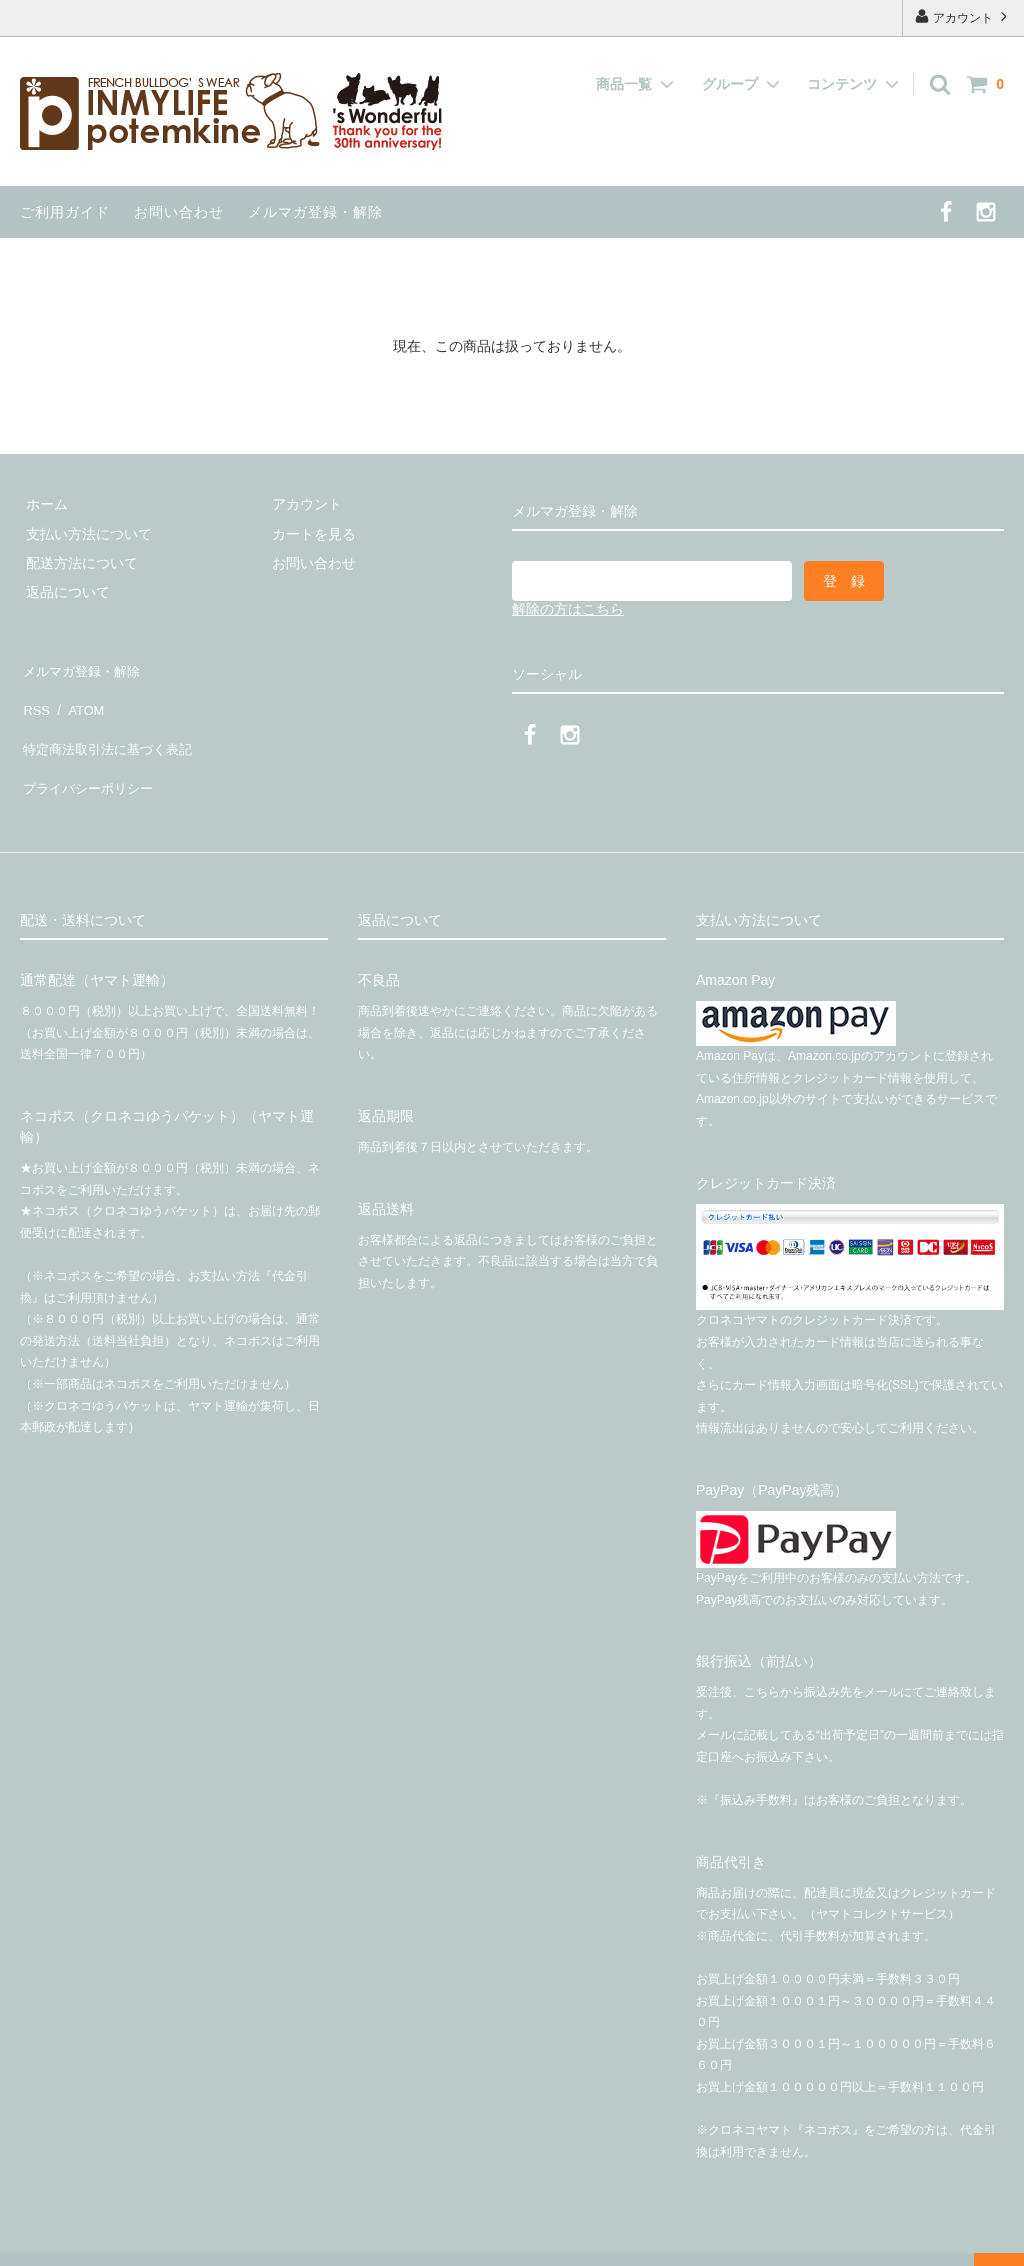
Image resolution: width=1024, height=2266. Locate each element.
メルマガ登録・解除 (315, 212)
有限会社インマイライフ (344, 2240)
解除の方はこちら (568, 609)
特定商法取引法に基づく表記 (111, 726)
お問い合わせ (179, 212)
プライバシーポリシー (90, 755)
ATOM (79, 697)
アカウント (963, 16)
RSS (34, 697)
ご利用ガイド (65, 212)
